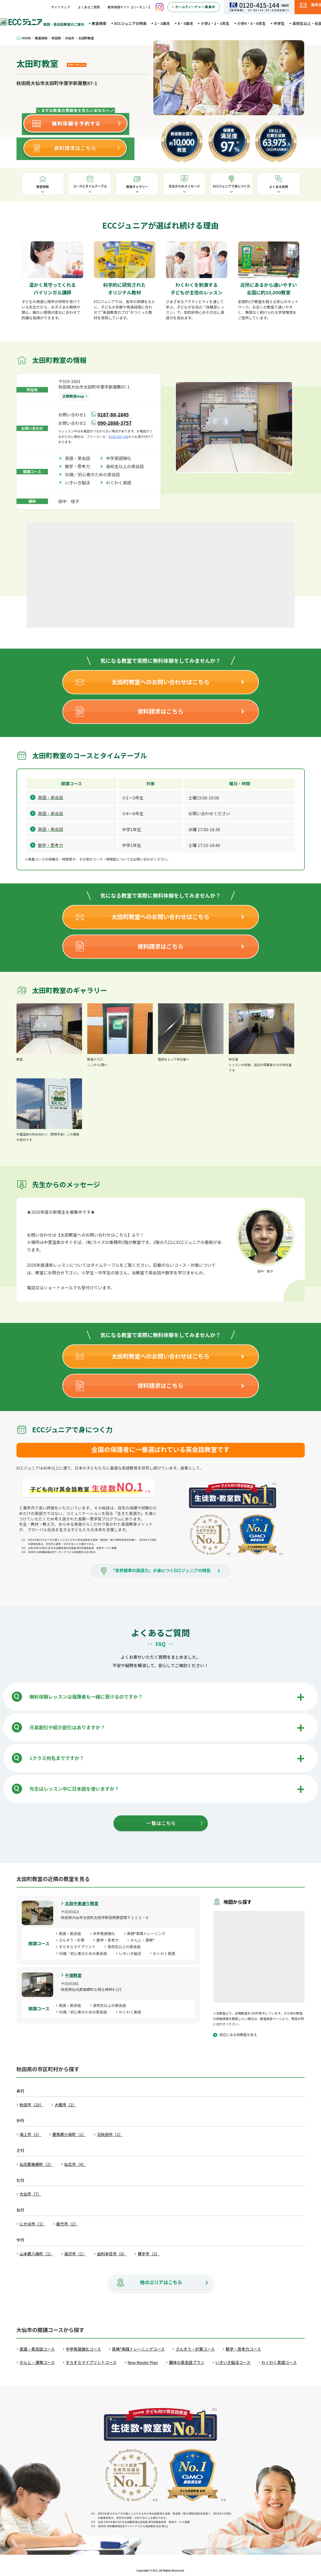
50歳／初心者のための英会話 (94, 474)
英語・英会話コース (37, 2349)
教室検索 (99, 23)
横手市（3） (148, 2253)
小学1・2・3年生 (215, 23)
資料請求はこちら (160, 711)
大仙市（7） (30, 2194)
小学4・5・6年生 (251, 23)
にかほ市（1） (32, 2224)
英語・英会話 (79, 458)
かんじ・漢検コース (37, 2362)
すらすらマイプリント (79, 1946)
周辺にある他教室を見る (238, 2034)
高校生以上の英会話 (127, 466)
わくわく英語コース (279, 2362)
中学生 (279, 23)
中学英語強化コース (83, 2349)
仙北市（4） (75, 2164)
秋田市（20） (32, 2104)
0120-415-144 (118, 436)
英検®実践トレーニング (148, 1933)
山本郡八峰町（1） (36, 2253)
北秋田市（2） (110, 2134)
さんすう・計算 (73, 1940)
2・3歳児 (162, 23)
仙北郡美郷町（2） (36, 2164)
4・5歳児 (185, 23)
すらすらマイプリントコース (91, 2362)
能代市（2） (67, 2224)
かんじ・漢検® (144, 1940)
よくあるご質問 (89, 7)
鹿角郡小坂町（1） (69, 2134)
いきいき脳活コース (233, 2362)
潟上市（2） (30, 2134)
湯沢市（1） (75, 2253)
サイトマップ (60, 7)
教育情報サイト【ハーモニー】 (130, 7)
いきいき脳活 (79, 482)
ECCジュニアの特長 (130, 23)
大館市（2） (65, 2104)
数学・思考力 (79, 466)
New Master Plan (143, 2362)
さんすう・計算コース (195, 2349)
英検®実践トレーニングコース (138, 2349)
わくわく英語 (120, 482)
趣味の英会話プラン (186, 2362)
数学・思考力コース (243, 2349)
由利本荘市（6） (112, 2253)
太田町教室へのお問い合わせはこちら (160, 681)
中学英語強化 (120, 458)
